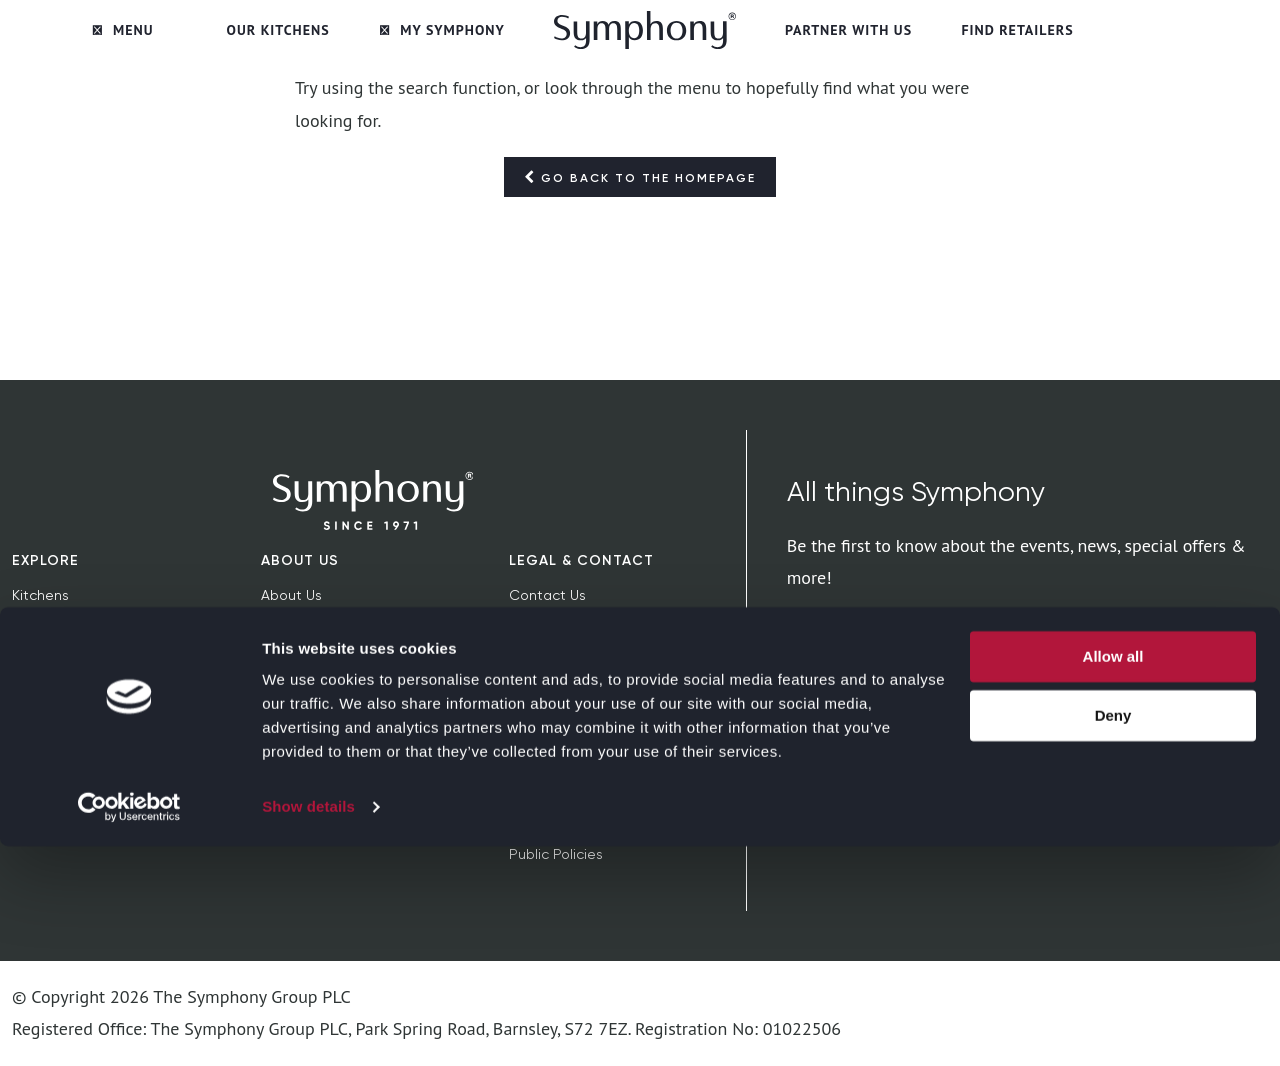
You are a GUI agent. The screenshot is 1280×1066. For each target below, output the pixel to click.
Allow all (1113, 876)
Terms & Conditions (573, 628)
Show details (308, 1026)
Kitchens (40, 595)
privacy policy (1215, 713)
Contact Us (547, 595)
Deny (1113, 934)
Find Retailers (1017, 30)
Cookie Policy (554, 692)
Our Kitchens (278, 30)
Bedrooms (46, 628)
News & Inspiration (73, 660)
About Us (300, 560)
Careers (287, 692)
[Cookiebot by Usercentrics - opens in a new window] (129, 1027)
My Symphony (442, 30)
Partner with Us (848, 30)
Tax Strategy (551, 822)
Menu (123, 30)
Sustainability (306, 628)
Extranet (289, 725)
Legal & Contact (581, 560)
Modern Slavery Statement (599, 790)
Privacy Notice (556, 660)
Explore (45, 560)
